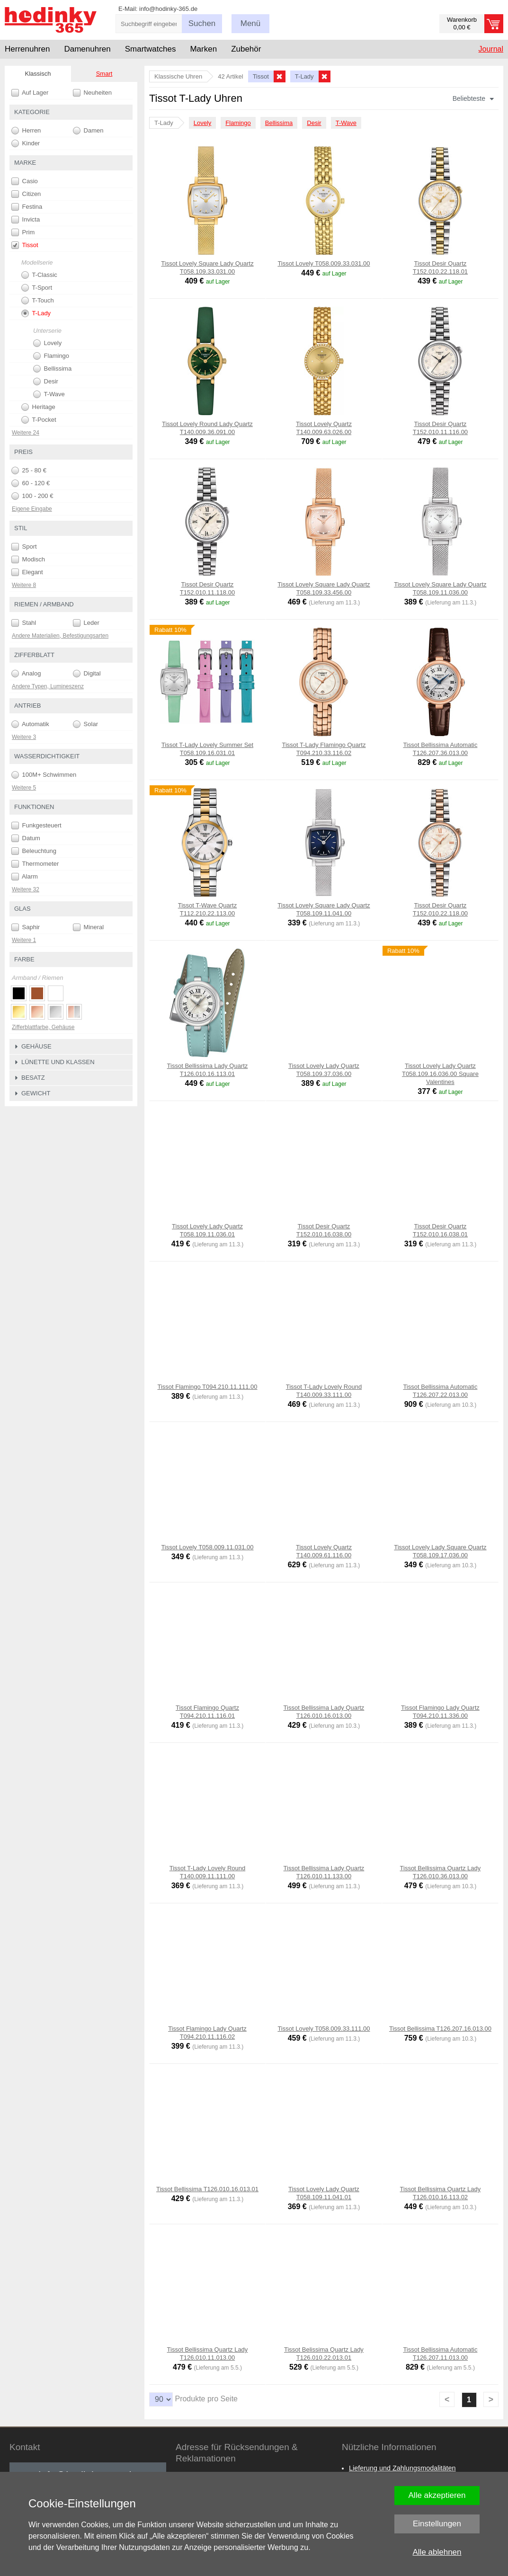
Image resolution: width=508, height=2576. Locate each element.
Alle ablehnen (436, 2552)
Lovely (203, 122)
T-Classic (39, 275)
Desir (314, 122)
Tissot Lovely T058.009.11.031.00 (207, 1547)
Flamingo (237, 122)
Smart (104, 73)
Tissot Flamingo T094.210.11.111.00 (207, 1386)
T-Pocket (38, 420)
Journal (491, 49)
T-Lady (36, 313)
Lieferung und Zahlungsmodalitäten (402, 2468)
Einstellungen (437, 2523)
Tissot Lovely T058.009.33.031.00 (323, 263)
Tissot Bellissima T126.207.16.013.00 (440, 2028)
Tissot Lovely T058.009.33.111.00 (323, 2028)
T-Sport (36, 288)
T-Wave (346, 122)
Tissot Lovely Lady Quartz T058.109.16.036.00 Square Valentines (440, 1073)
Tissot (24, 245)
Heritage (38, 407)
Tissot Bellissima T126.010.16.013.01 (207, 2189)
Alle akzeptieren (437, 2495)
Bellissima (279, 122)
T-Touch (37, 300)
